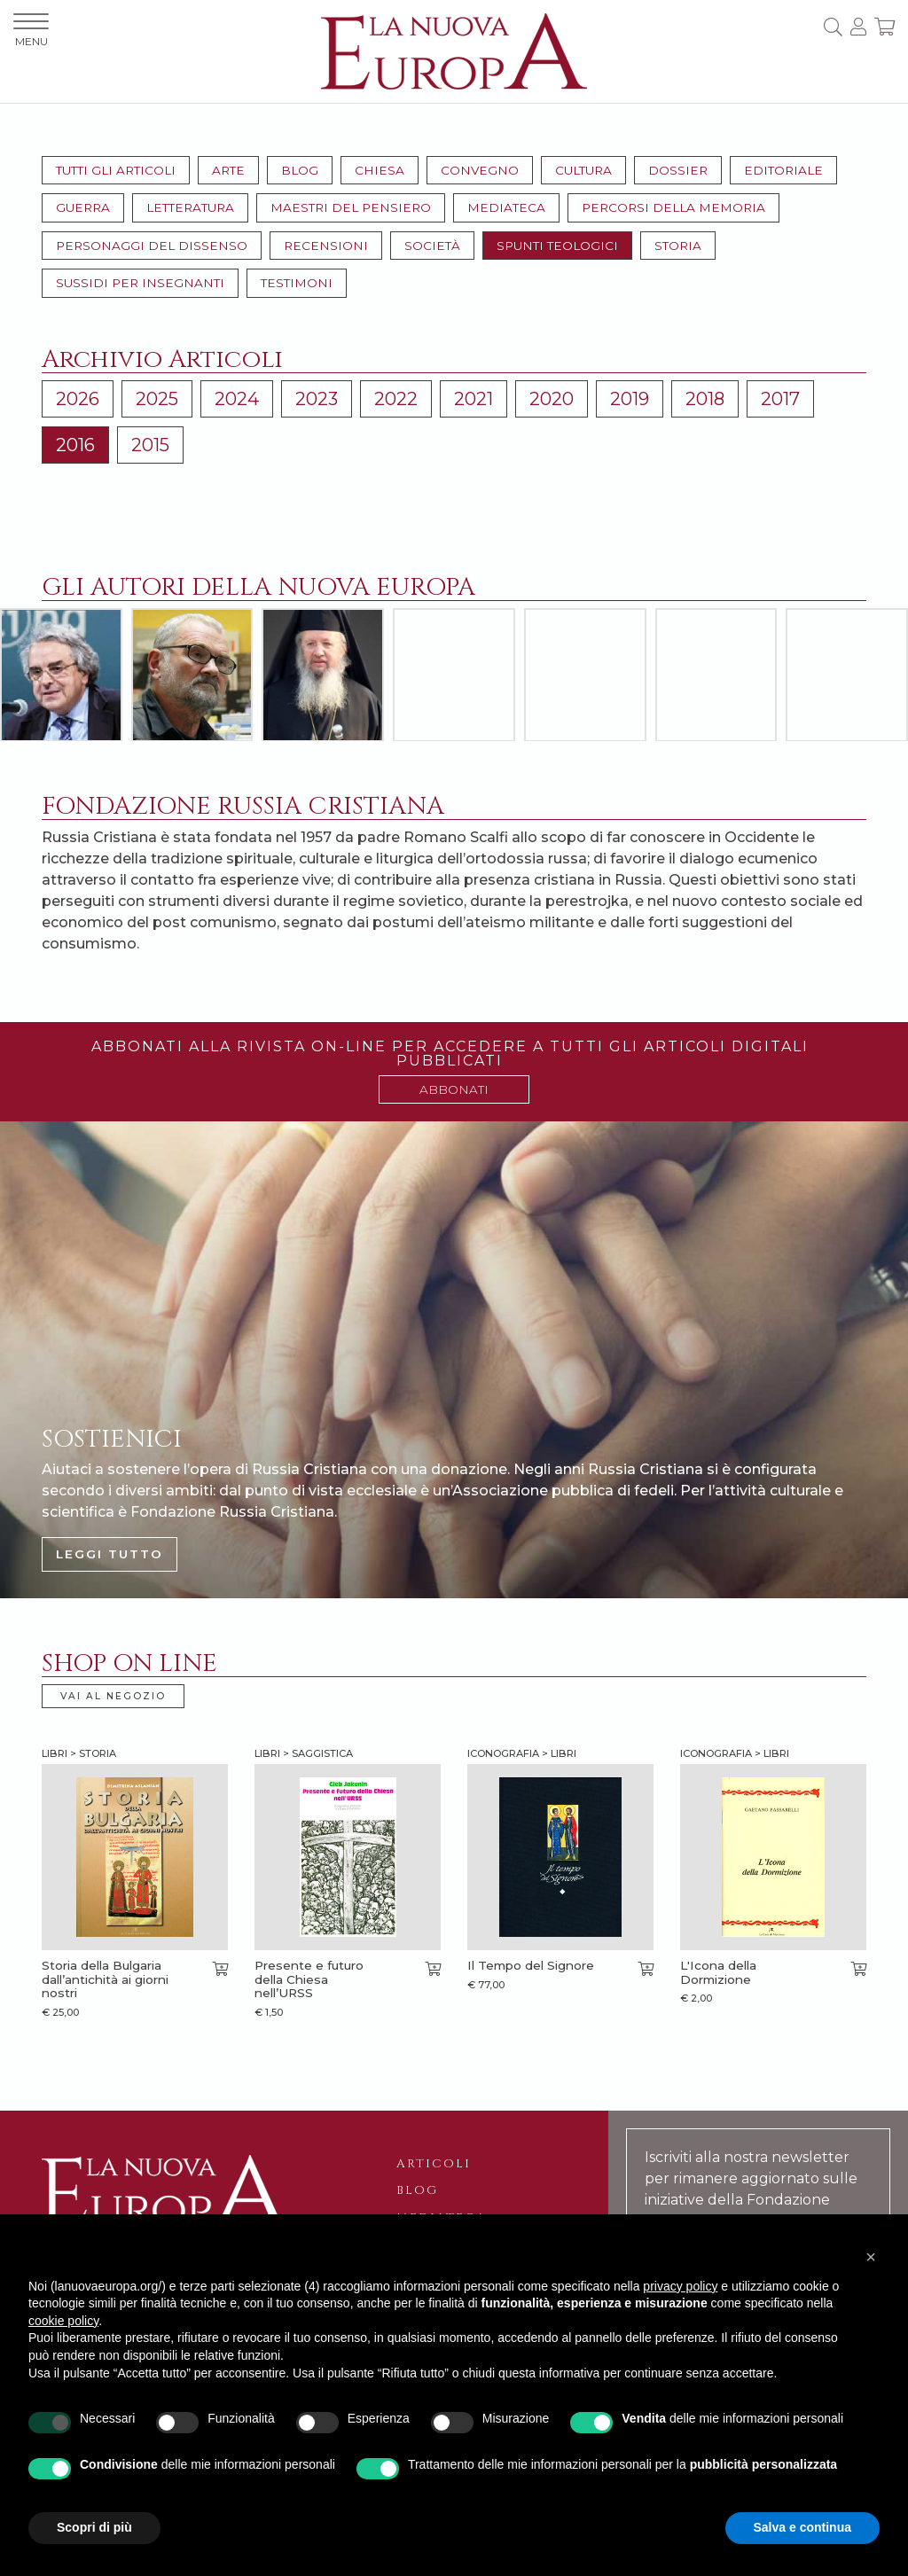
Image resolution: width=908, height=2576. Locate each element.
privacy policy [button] (680, 2286)
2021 (473, 399)
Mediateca (506, 207)
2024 (237, 399)
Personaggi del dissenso (151, 245)
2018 (704, 399)
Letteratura (190, 207)
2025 (157, 399)
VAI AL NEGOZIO (113, 1696)
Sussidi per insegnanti (140, 283)
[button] (871, 2257)
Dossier (678, 170)
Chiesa (379, 170)
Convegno (480, 170)
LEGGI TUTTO (109, 1554)
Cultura (583, 170)
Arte (228, 170)
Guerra (83, 207)
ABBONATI (454, 1089)
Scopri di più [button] (94, 2527)
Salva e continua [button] (802, 2527)
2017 (780, 399)
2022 (396, 399)
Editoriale (783, 170)
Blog (299, 170)
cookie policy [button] (63, 2321)
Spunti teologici (557, 245)
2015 (150, 445)
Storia (677, 245)
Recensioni (326, 245)
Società (432, 245)
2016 (75, 445)
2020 (551, 399)
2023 (316, 399)
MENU (31, 30)
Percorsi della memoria (673, 207)
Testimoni (297, 283)
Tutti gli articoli (116, 170)
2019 (629, 399)
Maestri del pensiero (350, 207)
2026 (77, 399)
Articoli (433, 2164)
